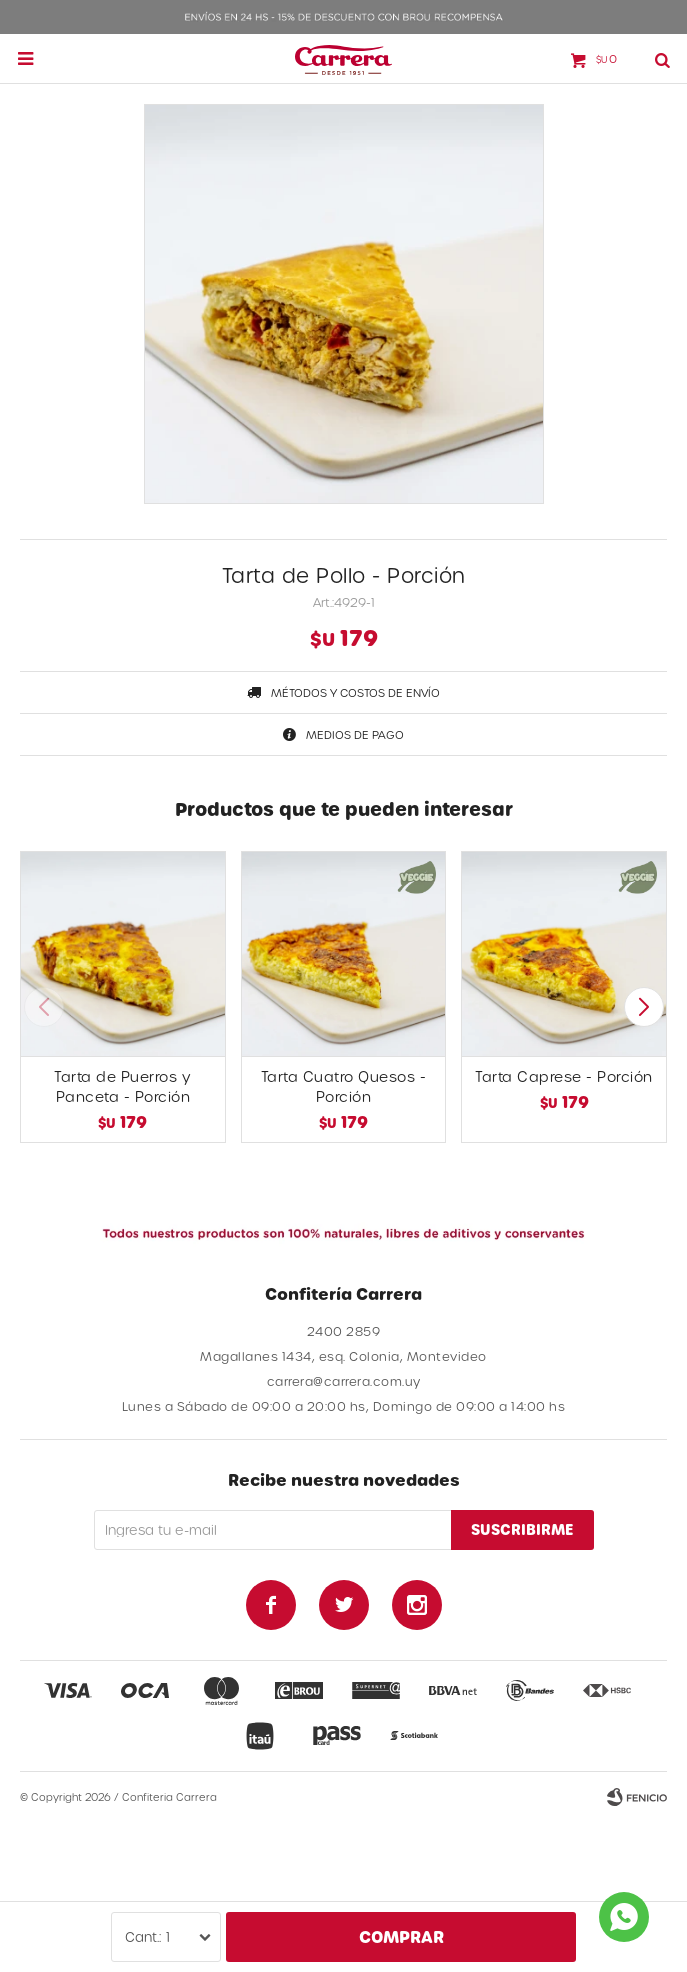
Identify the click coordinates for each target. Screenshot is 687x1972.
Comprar (401, 1936)
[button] (643, 1007)
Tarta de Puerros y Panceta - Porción (122, 1086)
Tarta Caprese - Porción (564, 1076)
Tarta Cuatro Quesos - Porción (344, 1086)
